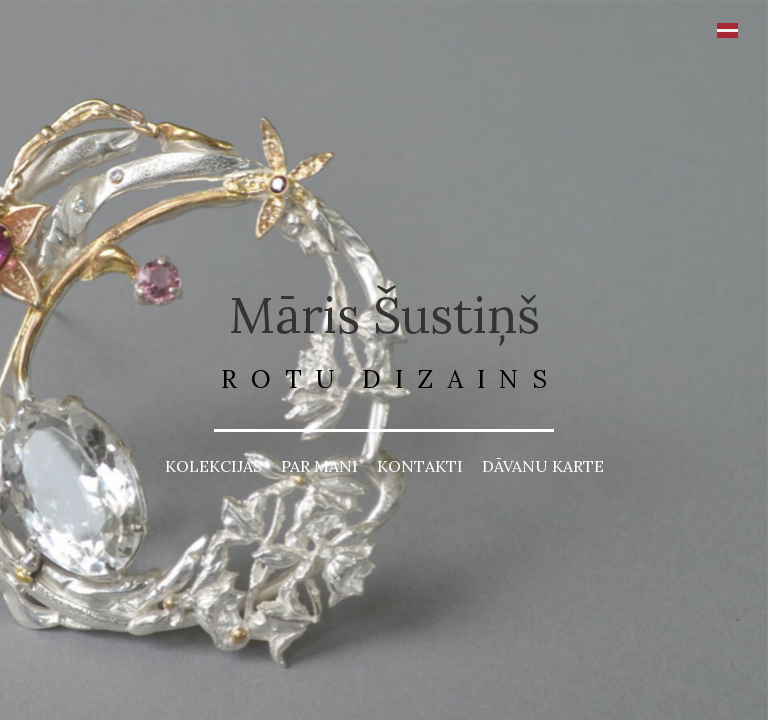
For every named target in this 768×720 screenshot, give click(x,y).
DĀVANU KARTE (543, 466)
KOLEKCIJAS (213, 466)
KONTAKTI (420, 466)
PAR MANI (319, 466)
